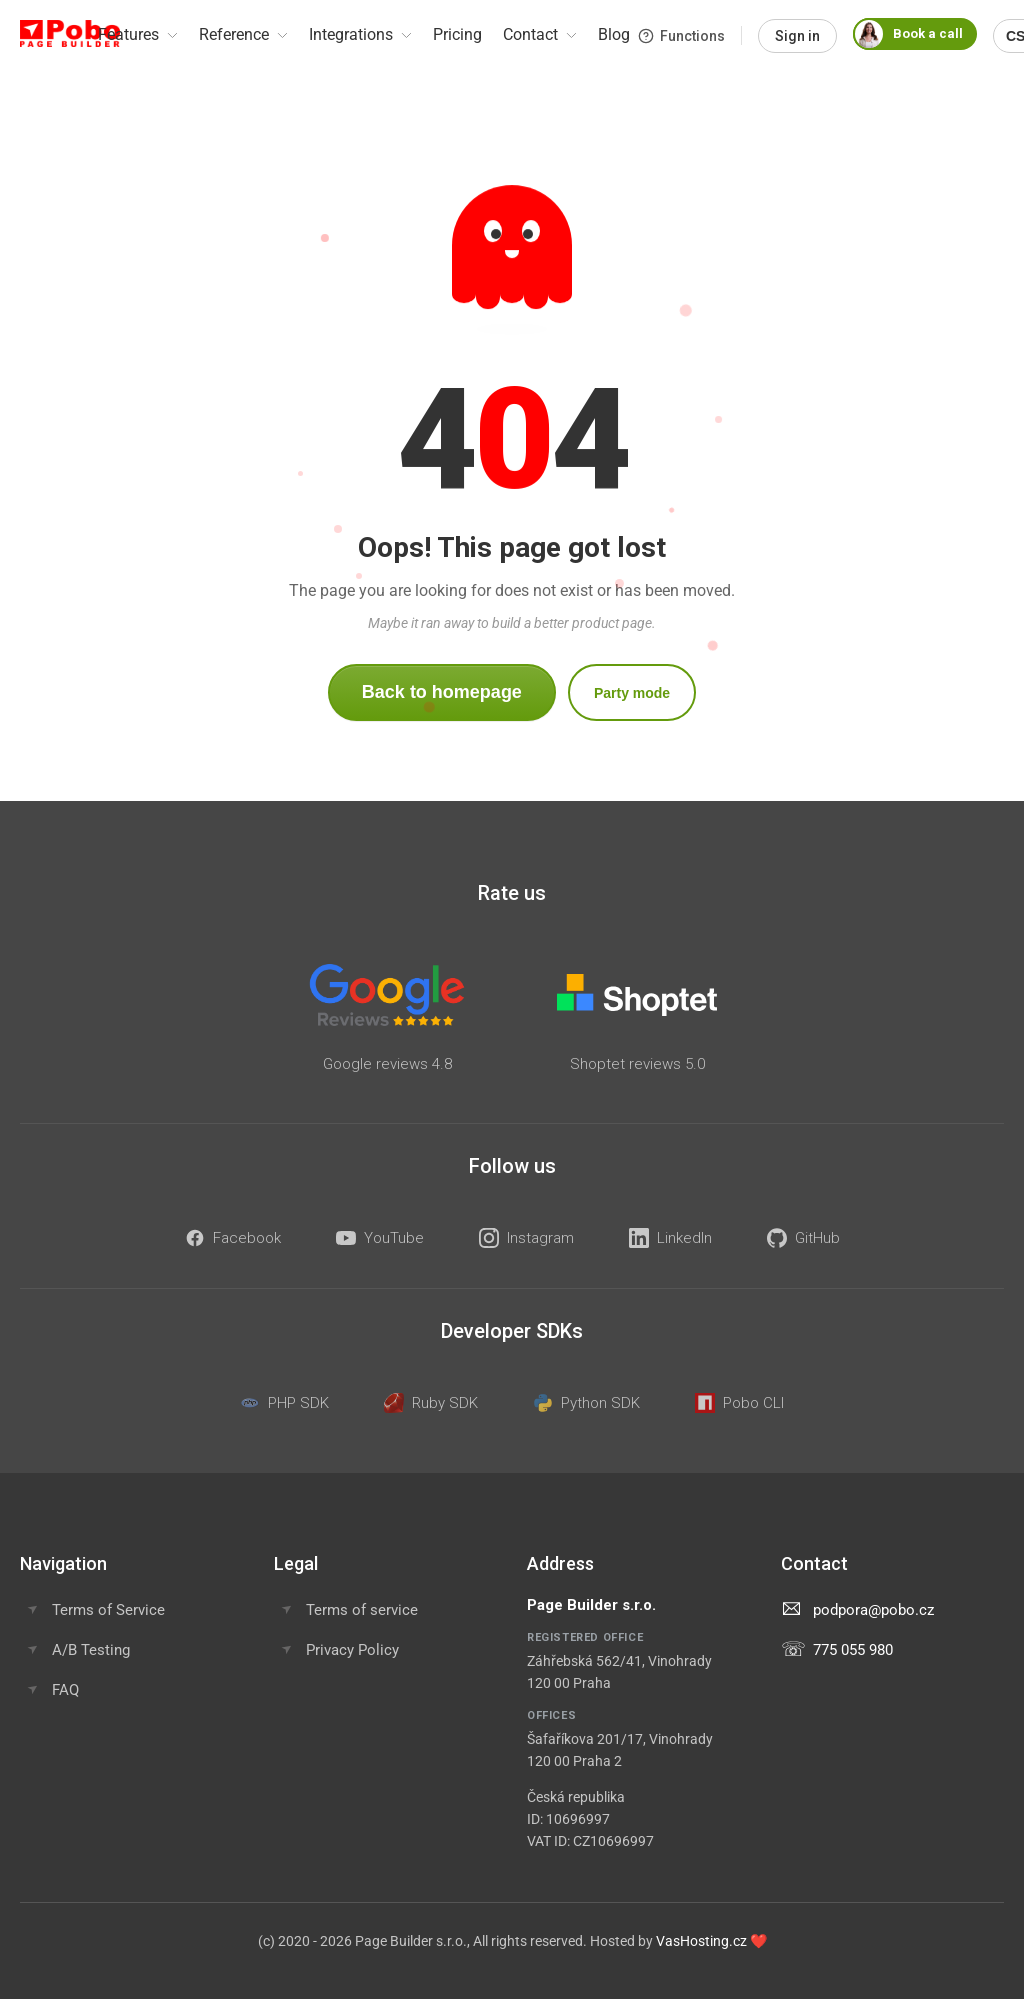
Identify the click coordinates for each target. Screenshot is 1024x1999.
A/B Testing (91, 1650)
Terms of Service (108, 1610)
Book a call (908, 34)
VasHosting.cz (701, 1941)
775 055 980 (853, 1650)
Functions (681, 36)
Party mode (632, 693)
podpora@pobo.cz (873, 1610)
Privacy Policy (352, 1650)
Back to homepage (442, 692)
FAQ (65, 1690)
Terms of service (362, 1610)
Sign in (797, 36)
